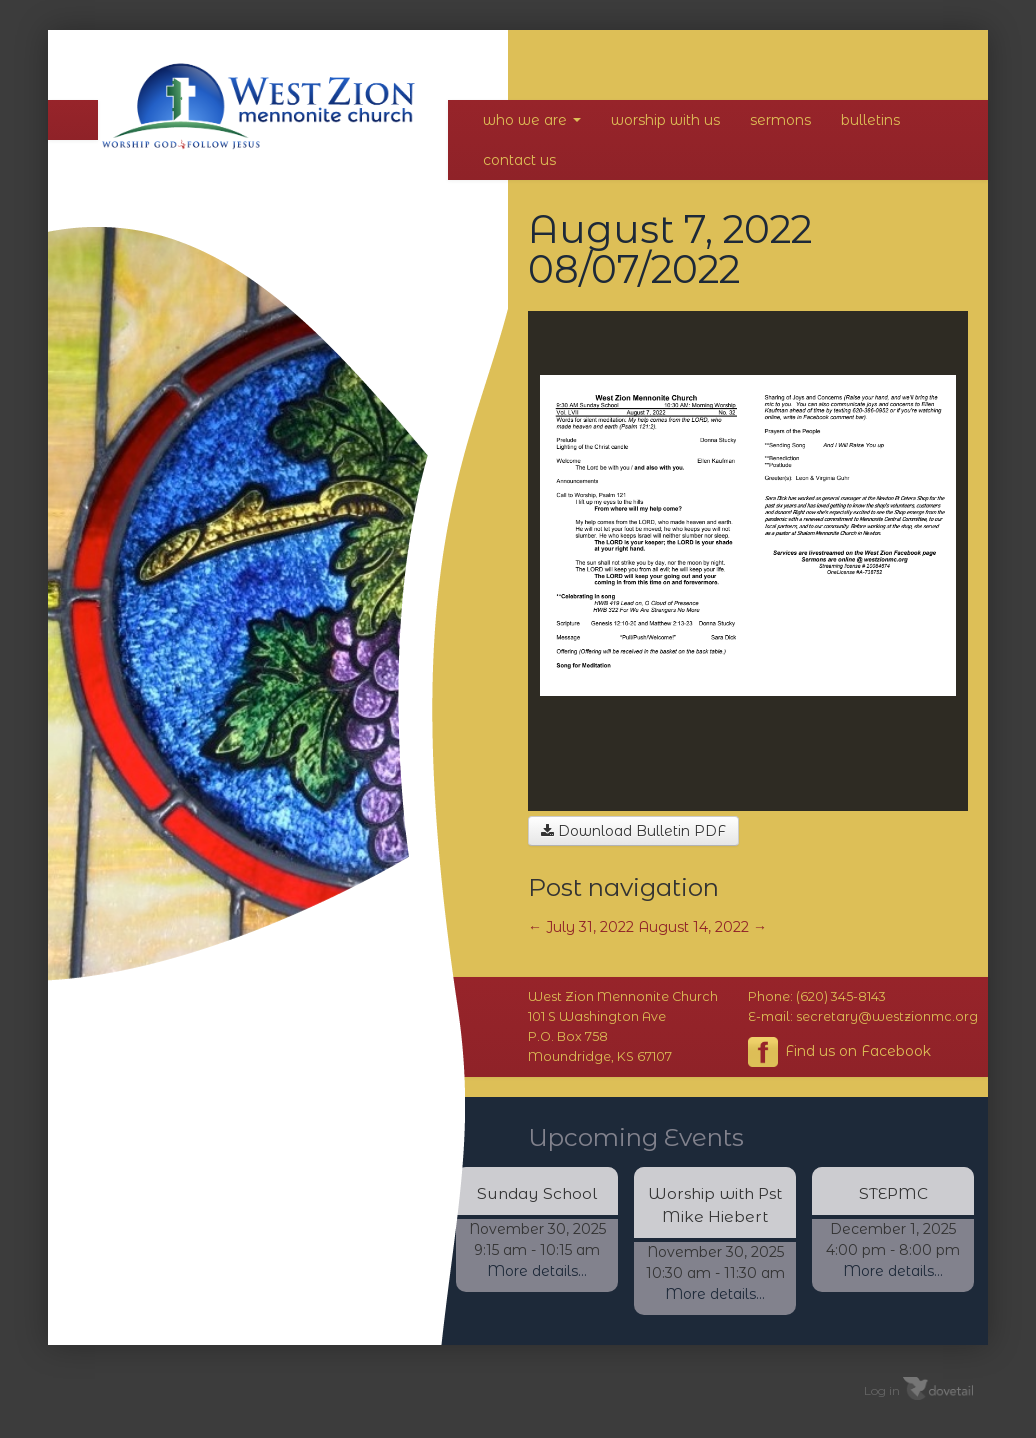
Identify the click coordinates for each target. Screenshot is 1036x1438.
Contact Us (519, 160)
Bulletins (870, 120)
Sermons (780, 120)
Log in (882, 1390)
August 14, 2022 (702, 927)
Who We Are (532, 120)
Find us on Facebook (839, 1052)
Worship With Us (665, 120)
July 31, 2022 (581, 927)
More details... (537, 1271)
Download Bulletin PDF (633, 831)
